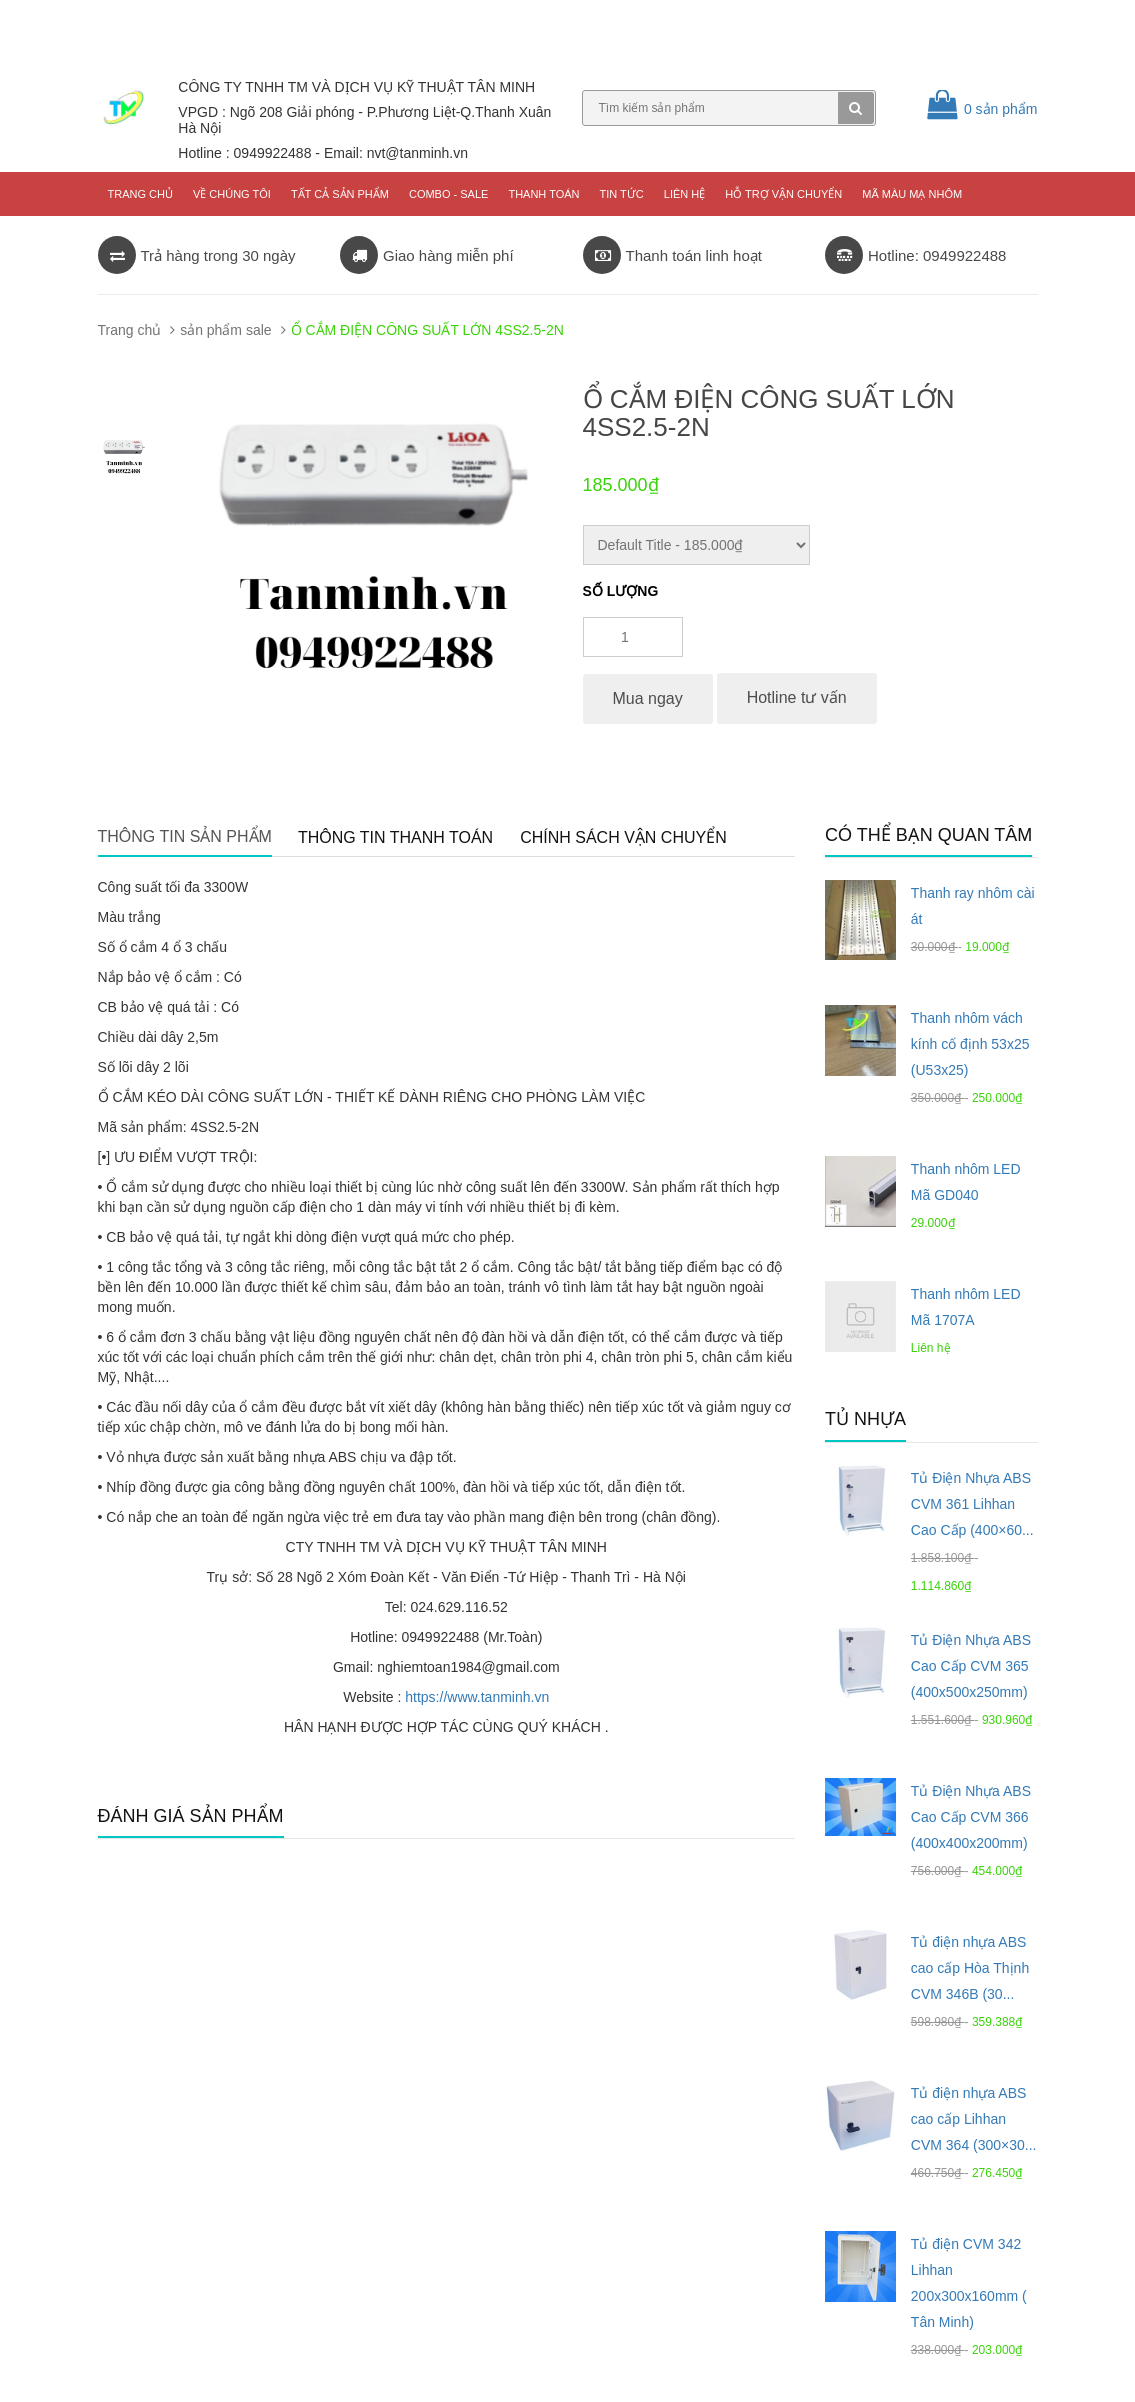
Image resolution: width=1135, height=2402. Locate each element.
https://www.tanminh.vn (477, 1697)
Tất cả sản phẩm (340, 194)
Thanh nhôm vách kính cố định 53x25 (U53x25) (970, 1044)
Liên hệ (684, 194)
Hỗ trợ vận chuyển (783, 194)
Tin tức (622, 194)
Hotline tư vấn (797, 697)
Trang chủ (140, 194)
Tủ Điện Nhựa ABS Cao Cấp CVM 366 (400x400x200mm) (971, 1817)
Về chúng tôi (232, 194)
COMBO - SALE (448, 194)
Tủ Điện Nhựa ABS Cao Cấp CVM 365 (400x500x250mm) (971, 1666)
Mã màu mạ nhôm (912, 194)
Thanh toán (543, 194)
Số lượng (621, 591)
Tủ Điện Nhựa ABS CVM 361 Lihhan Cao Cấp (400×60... (972, 1504)
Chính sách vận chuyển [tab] (623, 837)
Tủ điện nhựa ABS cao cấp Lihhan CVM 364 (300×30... (974, 2119)
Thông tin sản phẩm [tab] (185, 836)
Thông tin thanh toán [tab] (395, 837)
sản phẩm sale (225, 330)
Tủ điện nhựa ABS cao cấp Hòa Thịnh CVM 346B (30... (970, 1968)
